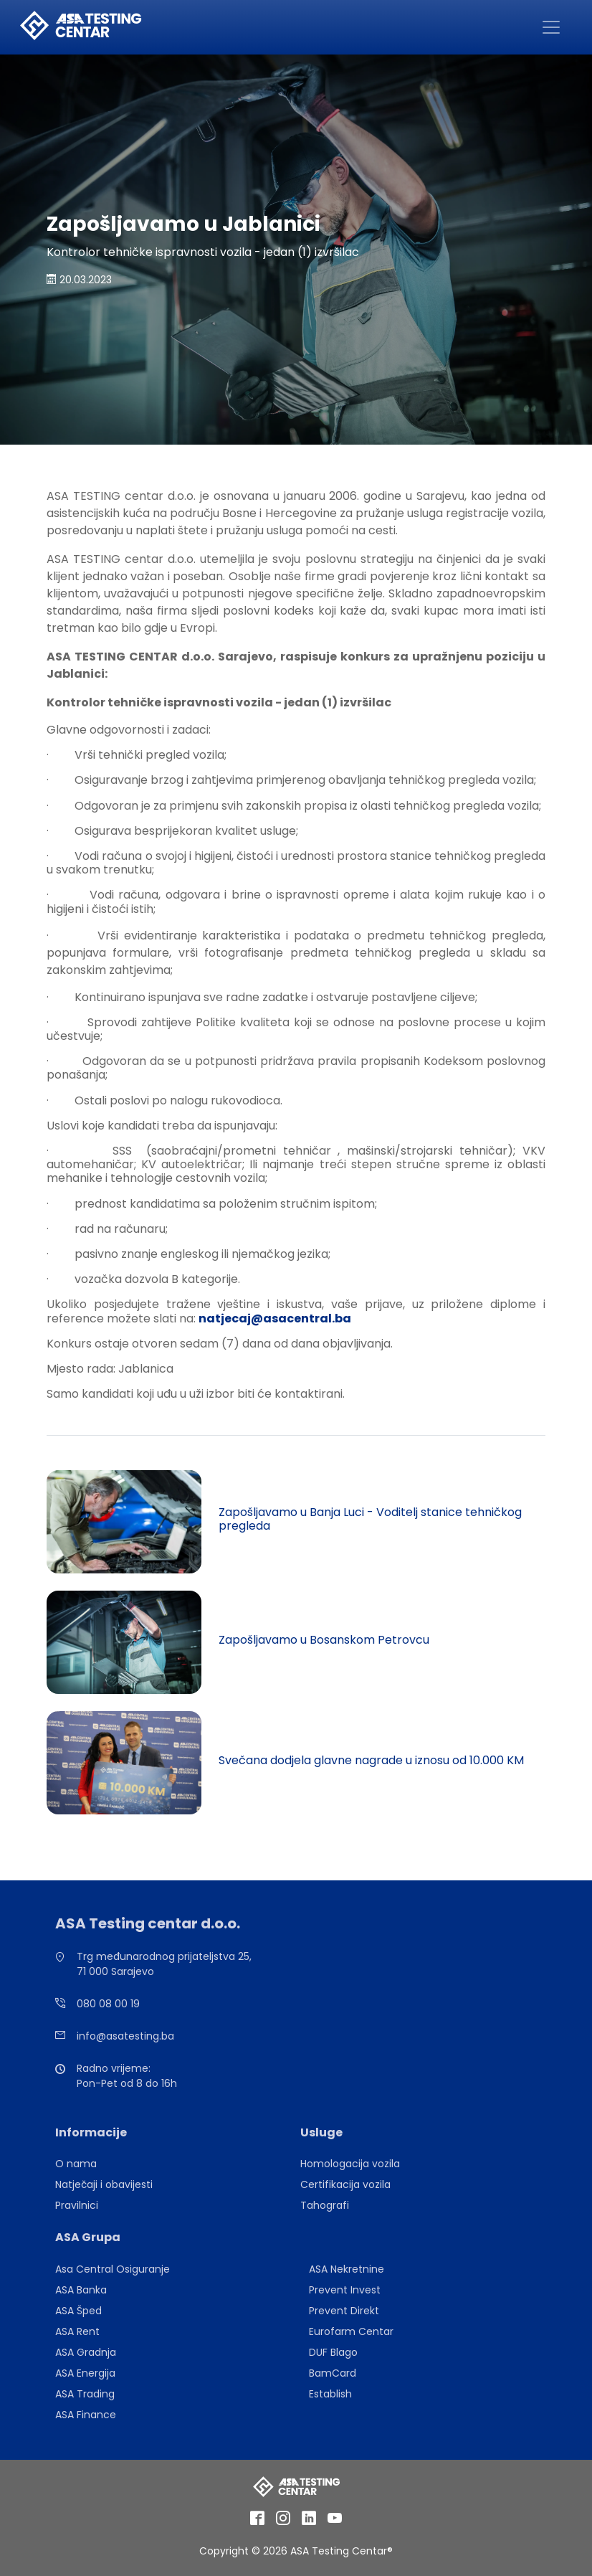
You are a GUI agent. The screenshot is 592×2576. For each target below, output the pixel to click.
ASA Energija (85, 2373)
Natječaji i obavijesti (104, 2184)
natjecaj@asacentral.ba (275, 1318)
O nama (76, 2163)
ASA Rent (77, 2331)
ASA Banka (81, 2290)
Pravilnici (76, 2205)
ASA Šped (78, 2310)
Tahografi (324, 2205)
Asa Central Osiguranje (112, 2269)
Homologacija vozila (350, 2163)
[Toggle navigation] (551, 27)
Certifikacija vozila (345, 2184)
